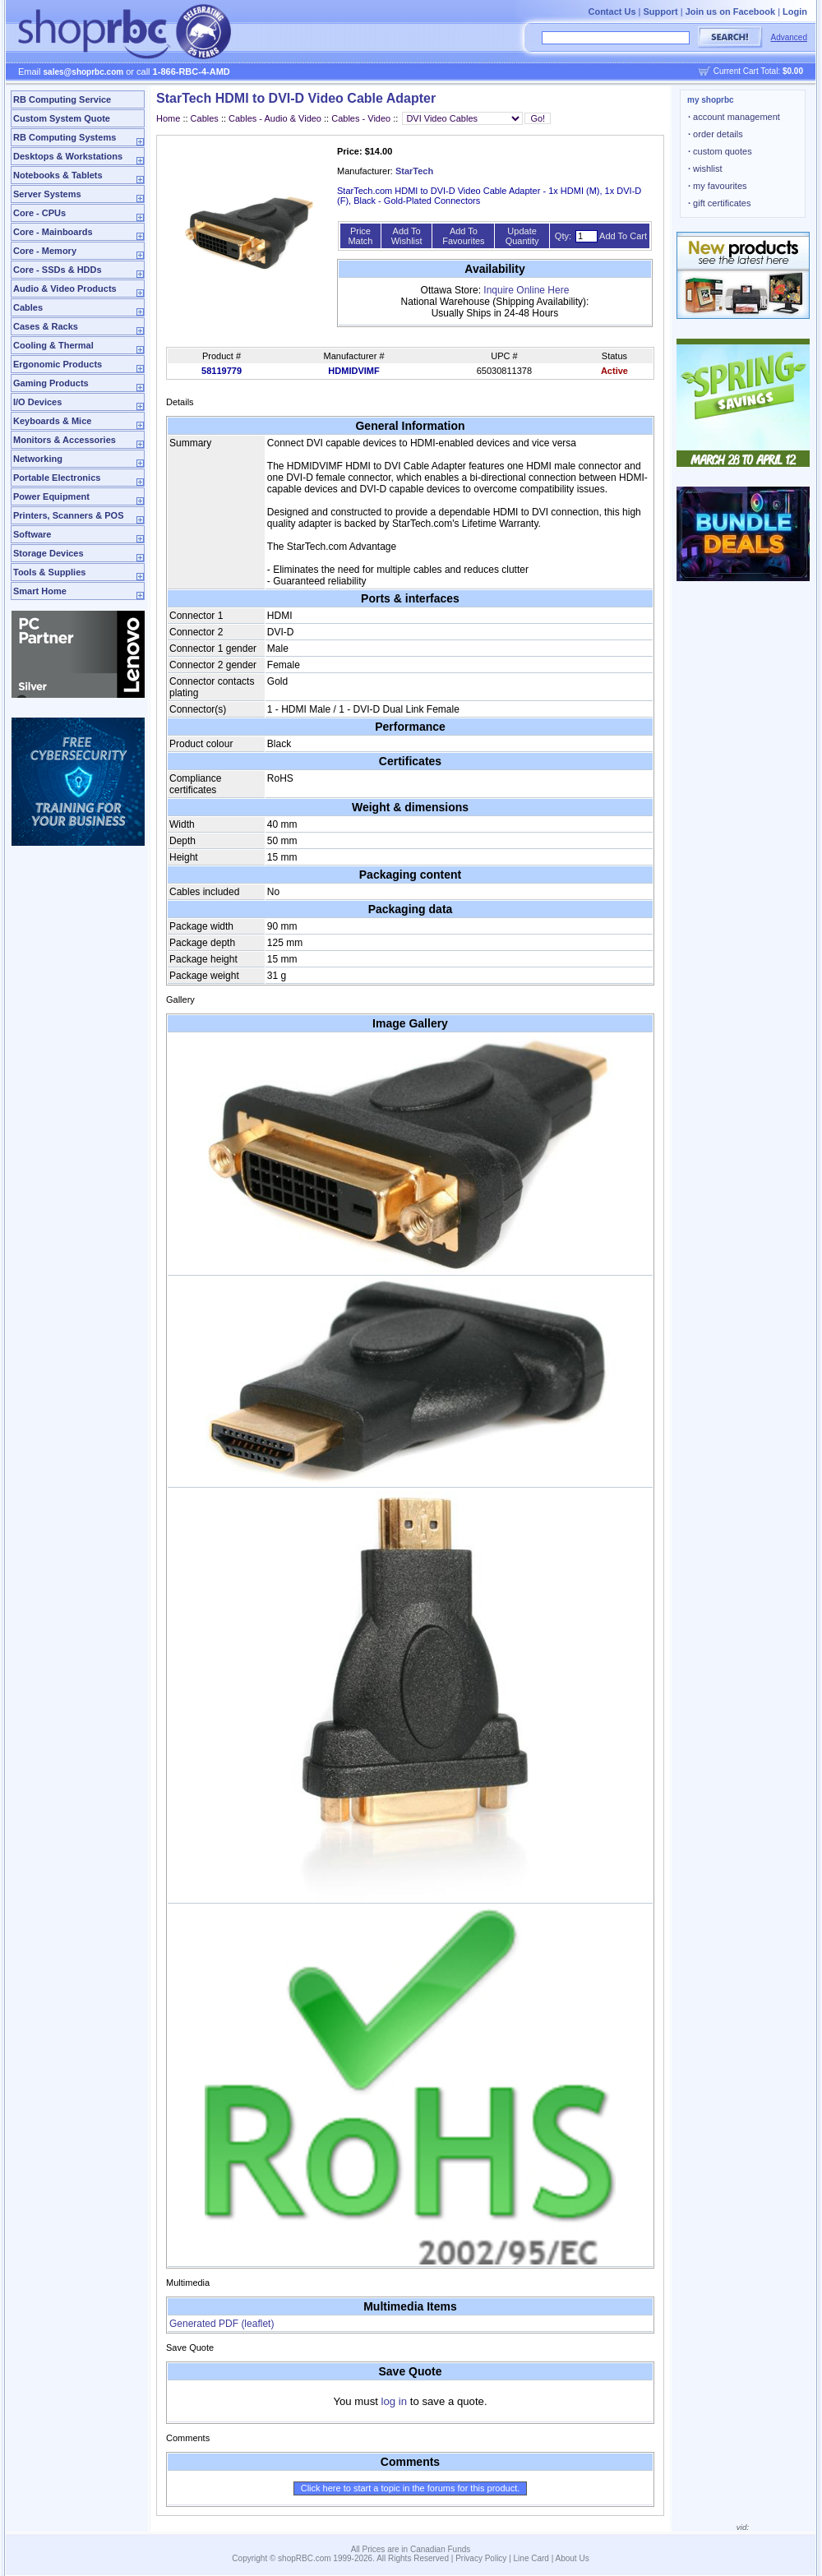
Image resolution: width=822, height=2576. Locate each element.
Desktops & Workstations (67, 156)
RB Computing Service (62, 99)
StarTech (414, 171)
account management (734, 117)
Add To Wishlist (407, 236)
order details (715, 134)
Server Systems (47, 194)
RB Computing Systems (64, 137)
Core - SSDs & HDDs (57, 270)
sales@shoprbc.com (84, 71)
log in (394, 2401)
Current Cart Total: (758, 71)
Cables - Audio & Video (275, 118)
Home (168, 118)
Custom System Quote (61, 118)
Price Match (360, 236)
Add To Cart (623, 236)
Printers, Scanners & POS (68, 515)
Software (32, 534)
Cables (28, 307)
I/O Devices (37, 402)
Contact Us (611, 11)
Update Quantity (522, 236)
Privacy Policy (480, 2558)
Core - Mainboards (53, 232)
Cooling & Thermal (53, 345)
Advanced (789, 37)
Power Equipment (51, 496)
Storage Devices (48, 553)
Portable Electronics (56, 477)
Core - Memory (44, 251)
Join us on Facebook (730, 11)
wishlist (705, 168)
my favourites (717, 186)
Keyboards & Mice (52, 421)
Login (795, 11)
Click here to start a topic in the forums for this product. (410, 2488)
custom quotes (720, 151)
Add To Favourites (463, 236)
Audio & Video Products (65, 288)
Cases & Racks (45, 326)
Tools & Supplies (49, 572)
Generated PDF (221, 2323)
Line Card (531, 2558)
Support (661, 11)
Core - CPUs (39, 213)
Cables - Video (362, 118)
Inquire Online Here (526, 290)
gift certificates (719, 203)
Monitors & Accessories (64, 440)
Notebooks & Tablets (58, 175)
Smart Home (40, 591)
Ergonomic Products (57, 364)
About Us (572, 2558)
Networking (37, 459)
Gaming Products (51, 383)
